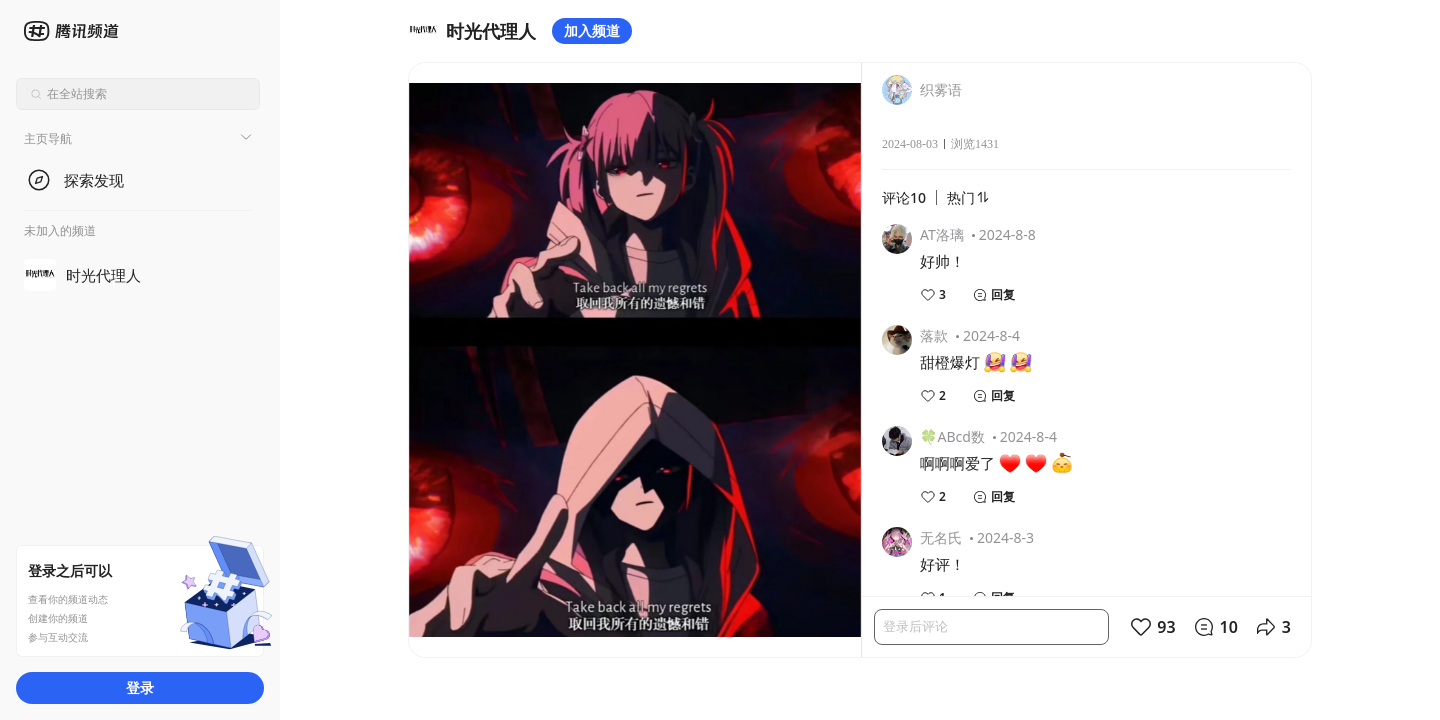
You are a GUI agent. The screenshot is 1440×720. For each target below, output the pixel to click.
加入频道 (592, 30)
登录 (140, 687)
